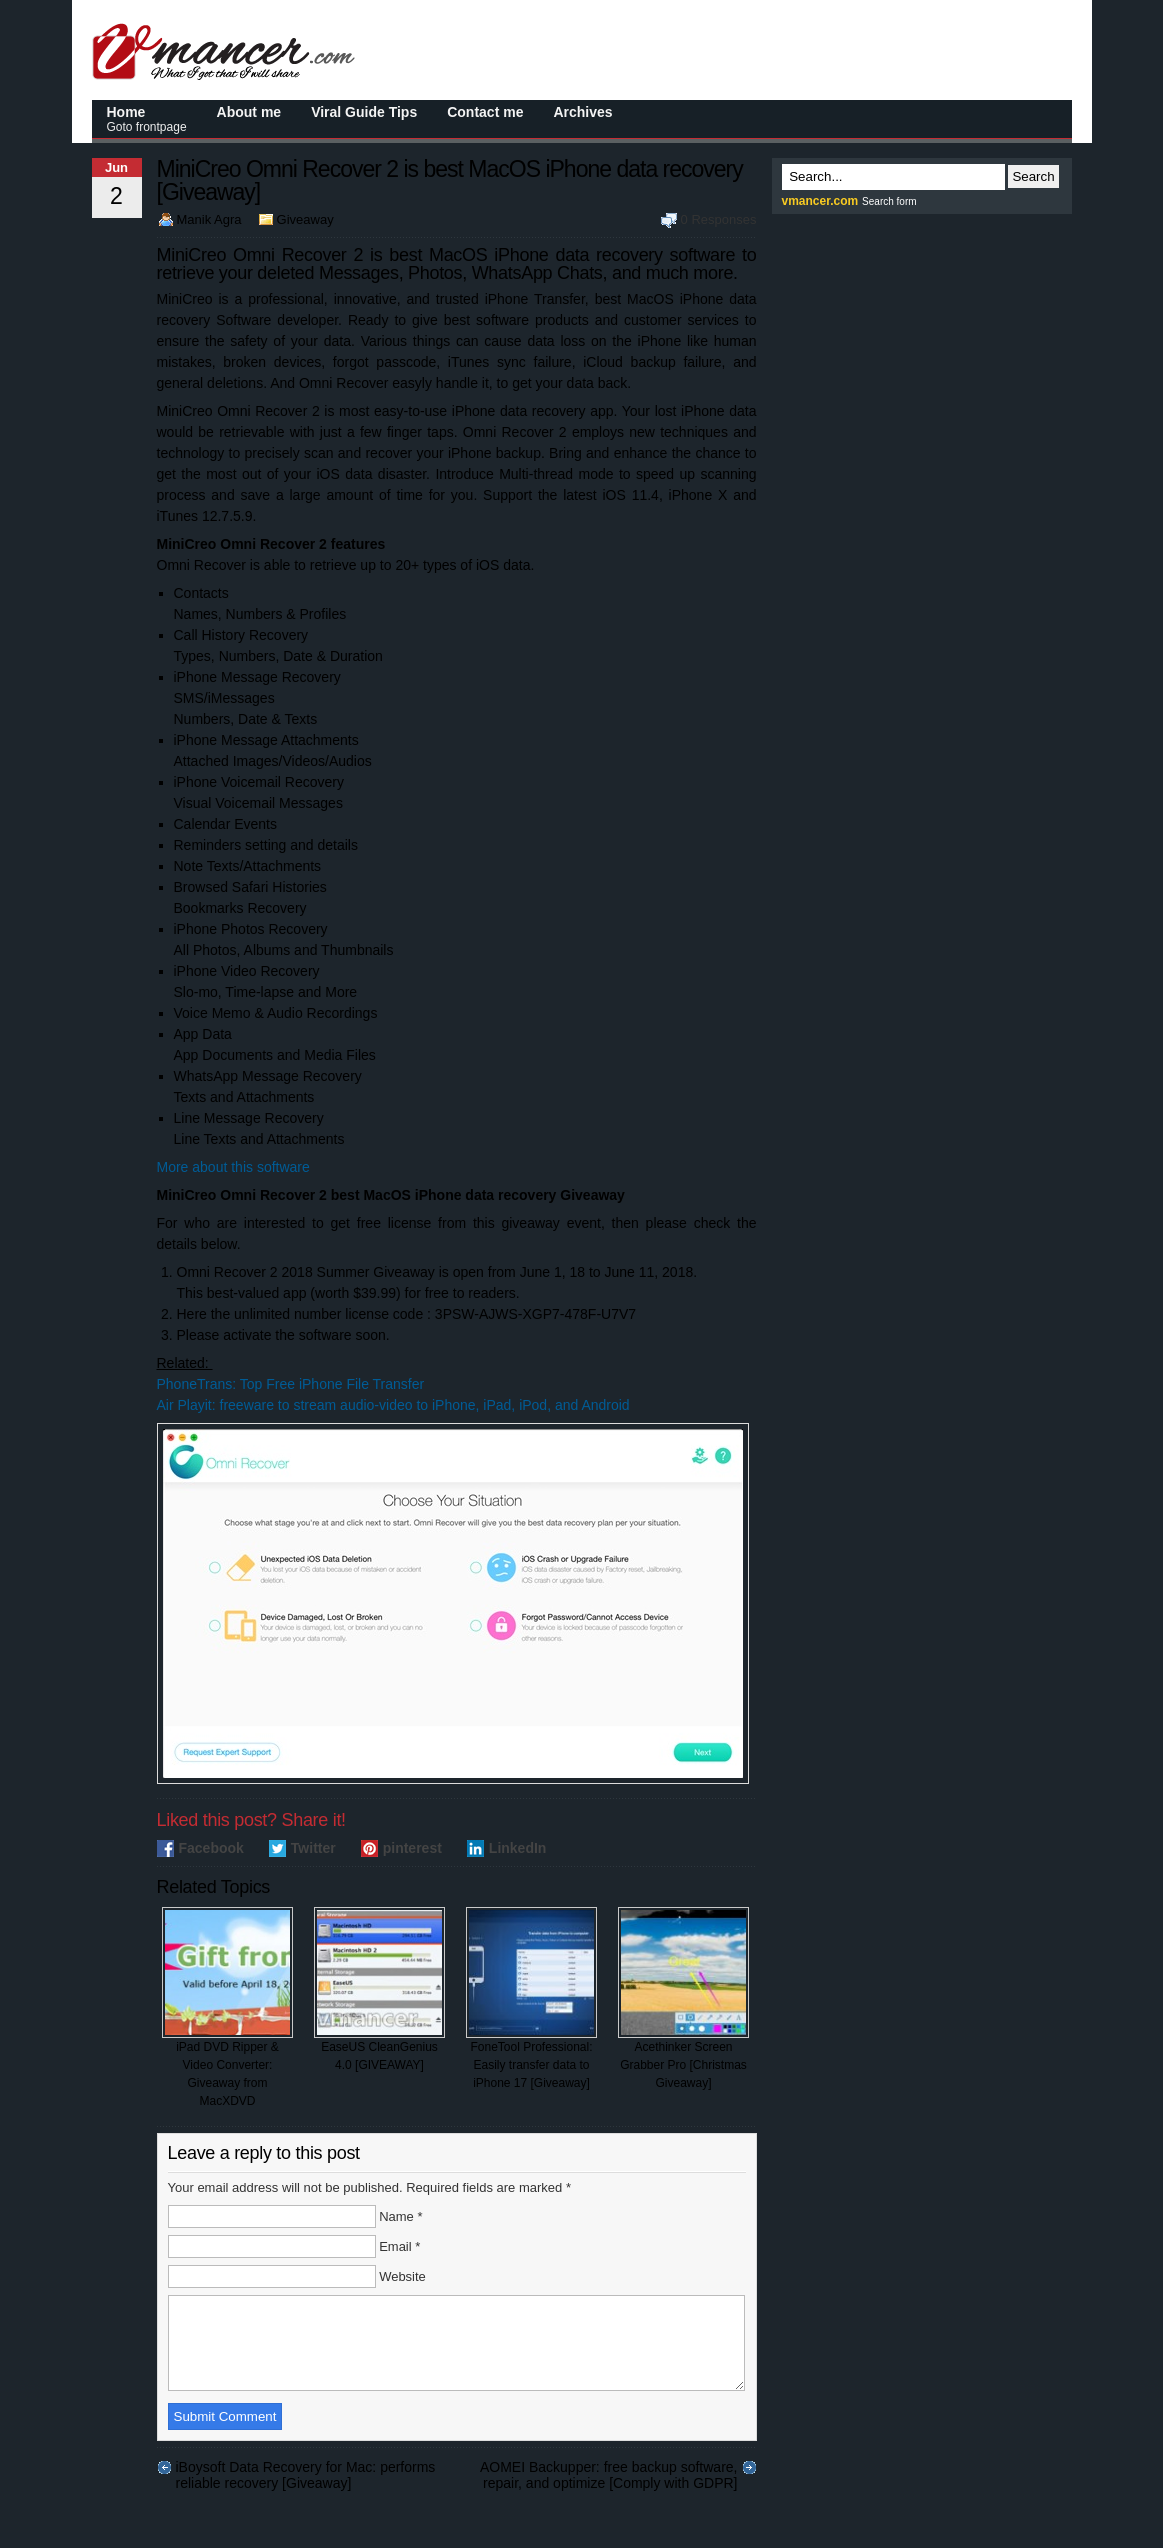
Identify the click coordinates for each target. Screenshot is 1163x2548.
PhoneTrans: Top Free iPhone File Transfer (291, 1384)
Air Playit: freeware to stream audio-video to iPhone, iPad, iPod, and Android (393, 1405)
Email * (399, 2246)
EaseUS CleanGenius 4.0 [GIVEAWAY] (379, 1989)
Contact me (485, 112)
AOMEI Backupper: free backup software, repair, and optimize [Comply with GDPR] (609, 2485)
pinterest (412, 1848)
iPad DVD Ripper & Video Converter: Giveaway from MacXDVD (227, 2007)
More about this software (233, 1167)
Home (147, 119)
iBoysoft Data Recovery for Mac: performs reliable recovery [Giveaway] (306, 2485)
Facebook (211, 1848)
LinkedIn (518, 1848)
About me (249, 112)
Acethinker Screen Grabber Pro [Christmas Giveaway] (683, 1998)
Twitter (313, 1848)
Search (1033, 176)
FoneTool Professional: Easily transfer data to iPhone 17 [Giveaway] (531, 1998)
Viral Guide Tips (364, 112)
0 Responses (719, 219)
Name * (400, 2216)
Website (402, 2276)
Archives (582, 112)
